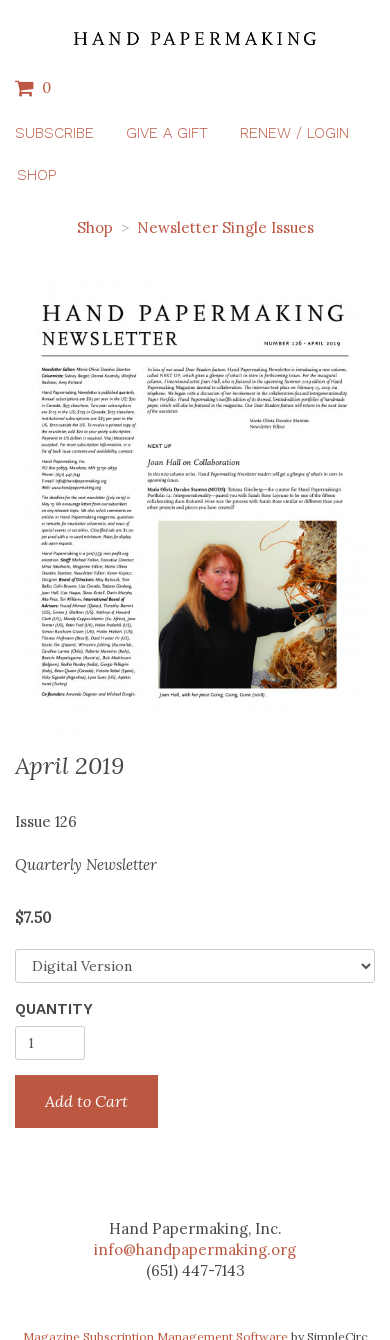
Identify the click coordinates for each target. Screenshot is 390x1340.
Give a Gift (167, 133)
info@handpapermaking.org (195, 1249)
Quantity (54, 1009)
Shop (36, 175)
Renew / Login (294, 133)
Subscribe (54, 133)
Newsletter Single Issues (225, 227)
